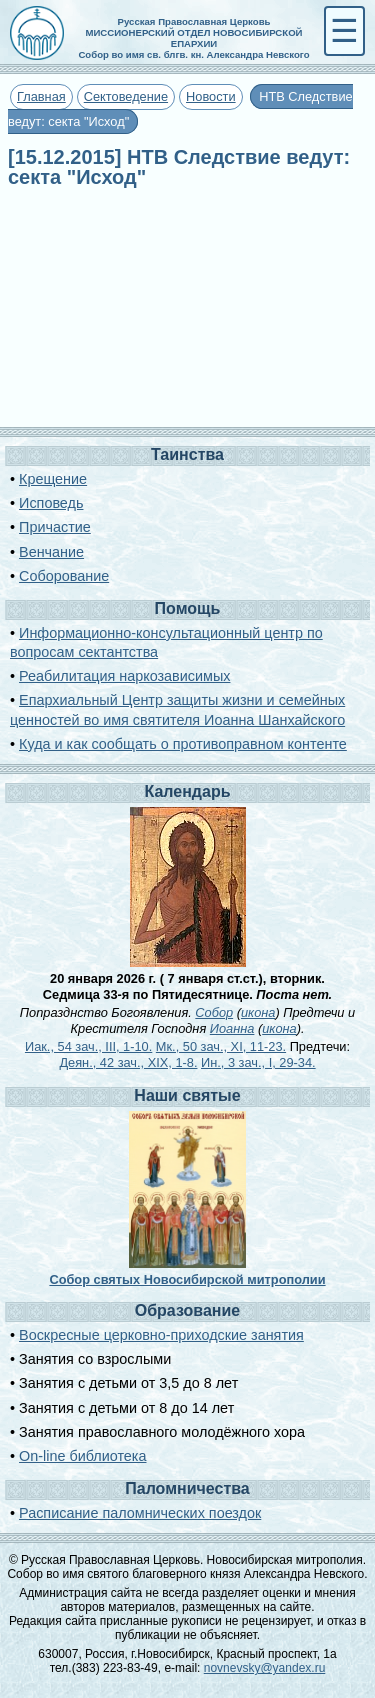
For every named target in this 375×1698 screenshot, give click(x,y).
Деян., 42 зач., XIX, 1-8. (128, 1062)
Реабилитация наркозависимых (124, 676)
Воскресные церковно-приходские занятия (161, 1335)
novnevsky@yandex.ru (265, 1668)
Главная (41, 96)
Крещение (53, 479)
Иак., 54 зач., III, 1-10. (88, 1046)
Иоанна (232, 1028)
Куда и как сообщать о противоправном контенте (183, 744)
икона (258, 1012)
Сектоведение (126, 96)
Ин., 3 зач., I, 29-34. (258, 1062)
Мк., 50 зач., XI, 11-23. (221, 1046)
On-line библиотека (82, 1456)
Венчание (51, 552)
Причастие (55, 527)
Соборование (64, 576)
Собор (214, 1012)
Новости (211, 96)
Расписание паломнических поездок (140, 1513)
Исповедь (51, 503)
